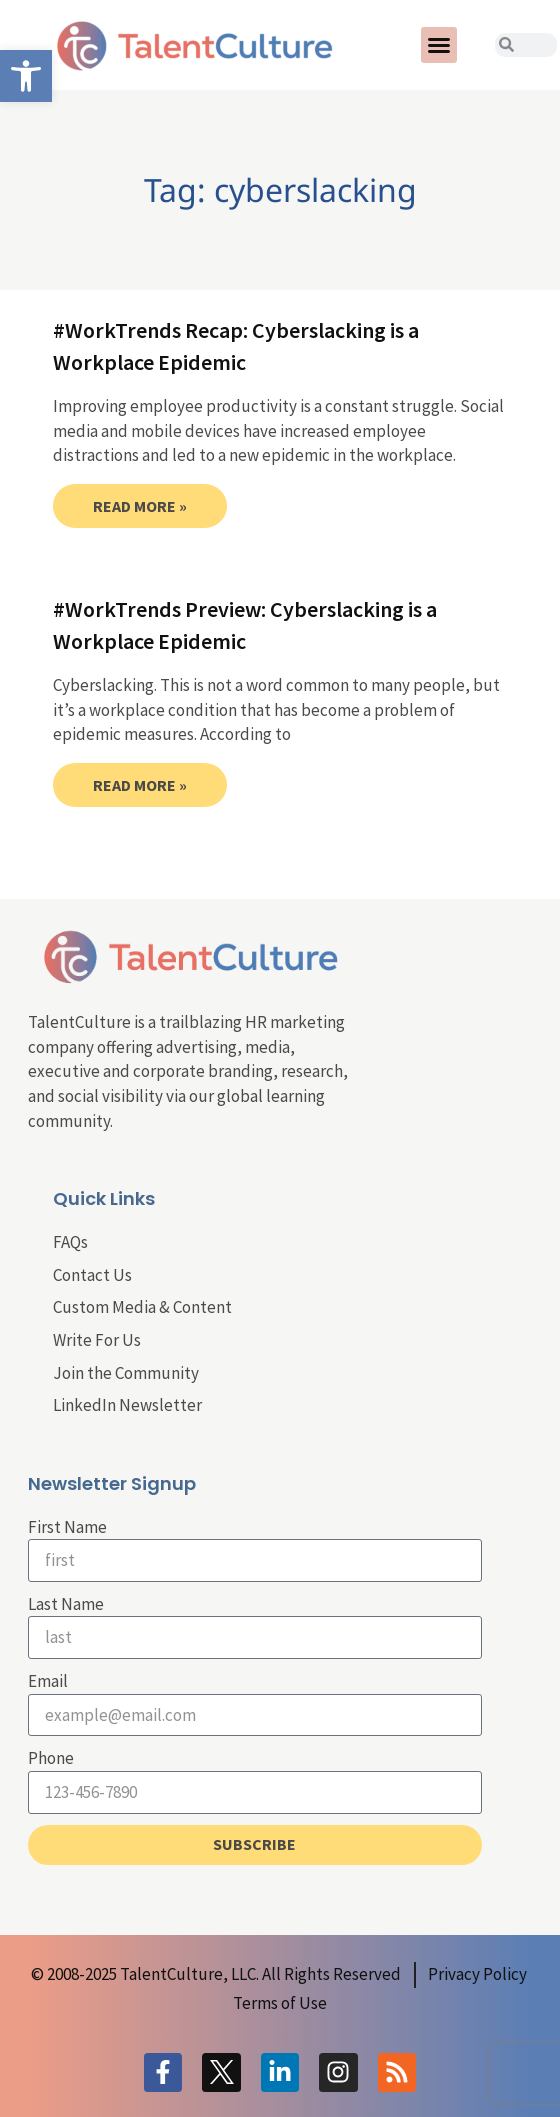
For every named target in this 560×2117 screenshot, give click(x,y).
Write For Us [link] (97, 1340)
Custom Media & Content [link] (142, 1307)
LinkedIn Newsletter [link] (127, 1405)
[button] (439, 45)
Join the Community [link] (126, 1373)
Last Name (66, 1604)
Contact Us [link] (92, 1275)
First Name (67, 1527)
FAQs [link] (70, 1242)
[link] (26, 76)
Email (48, 1681)
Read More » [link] (140, 506)
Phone (51, 1758)
